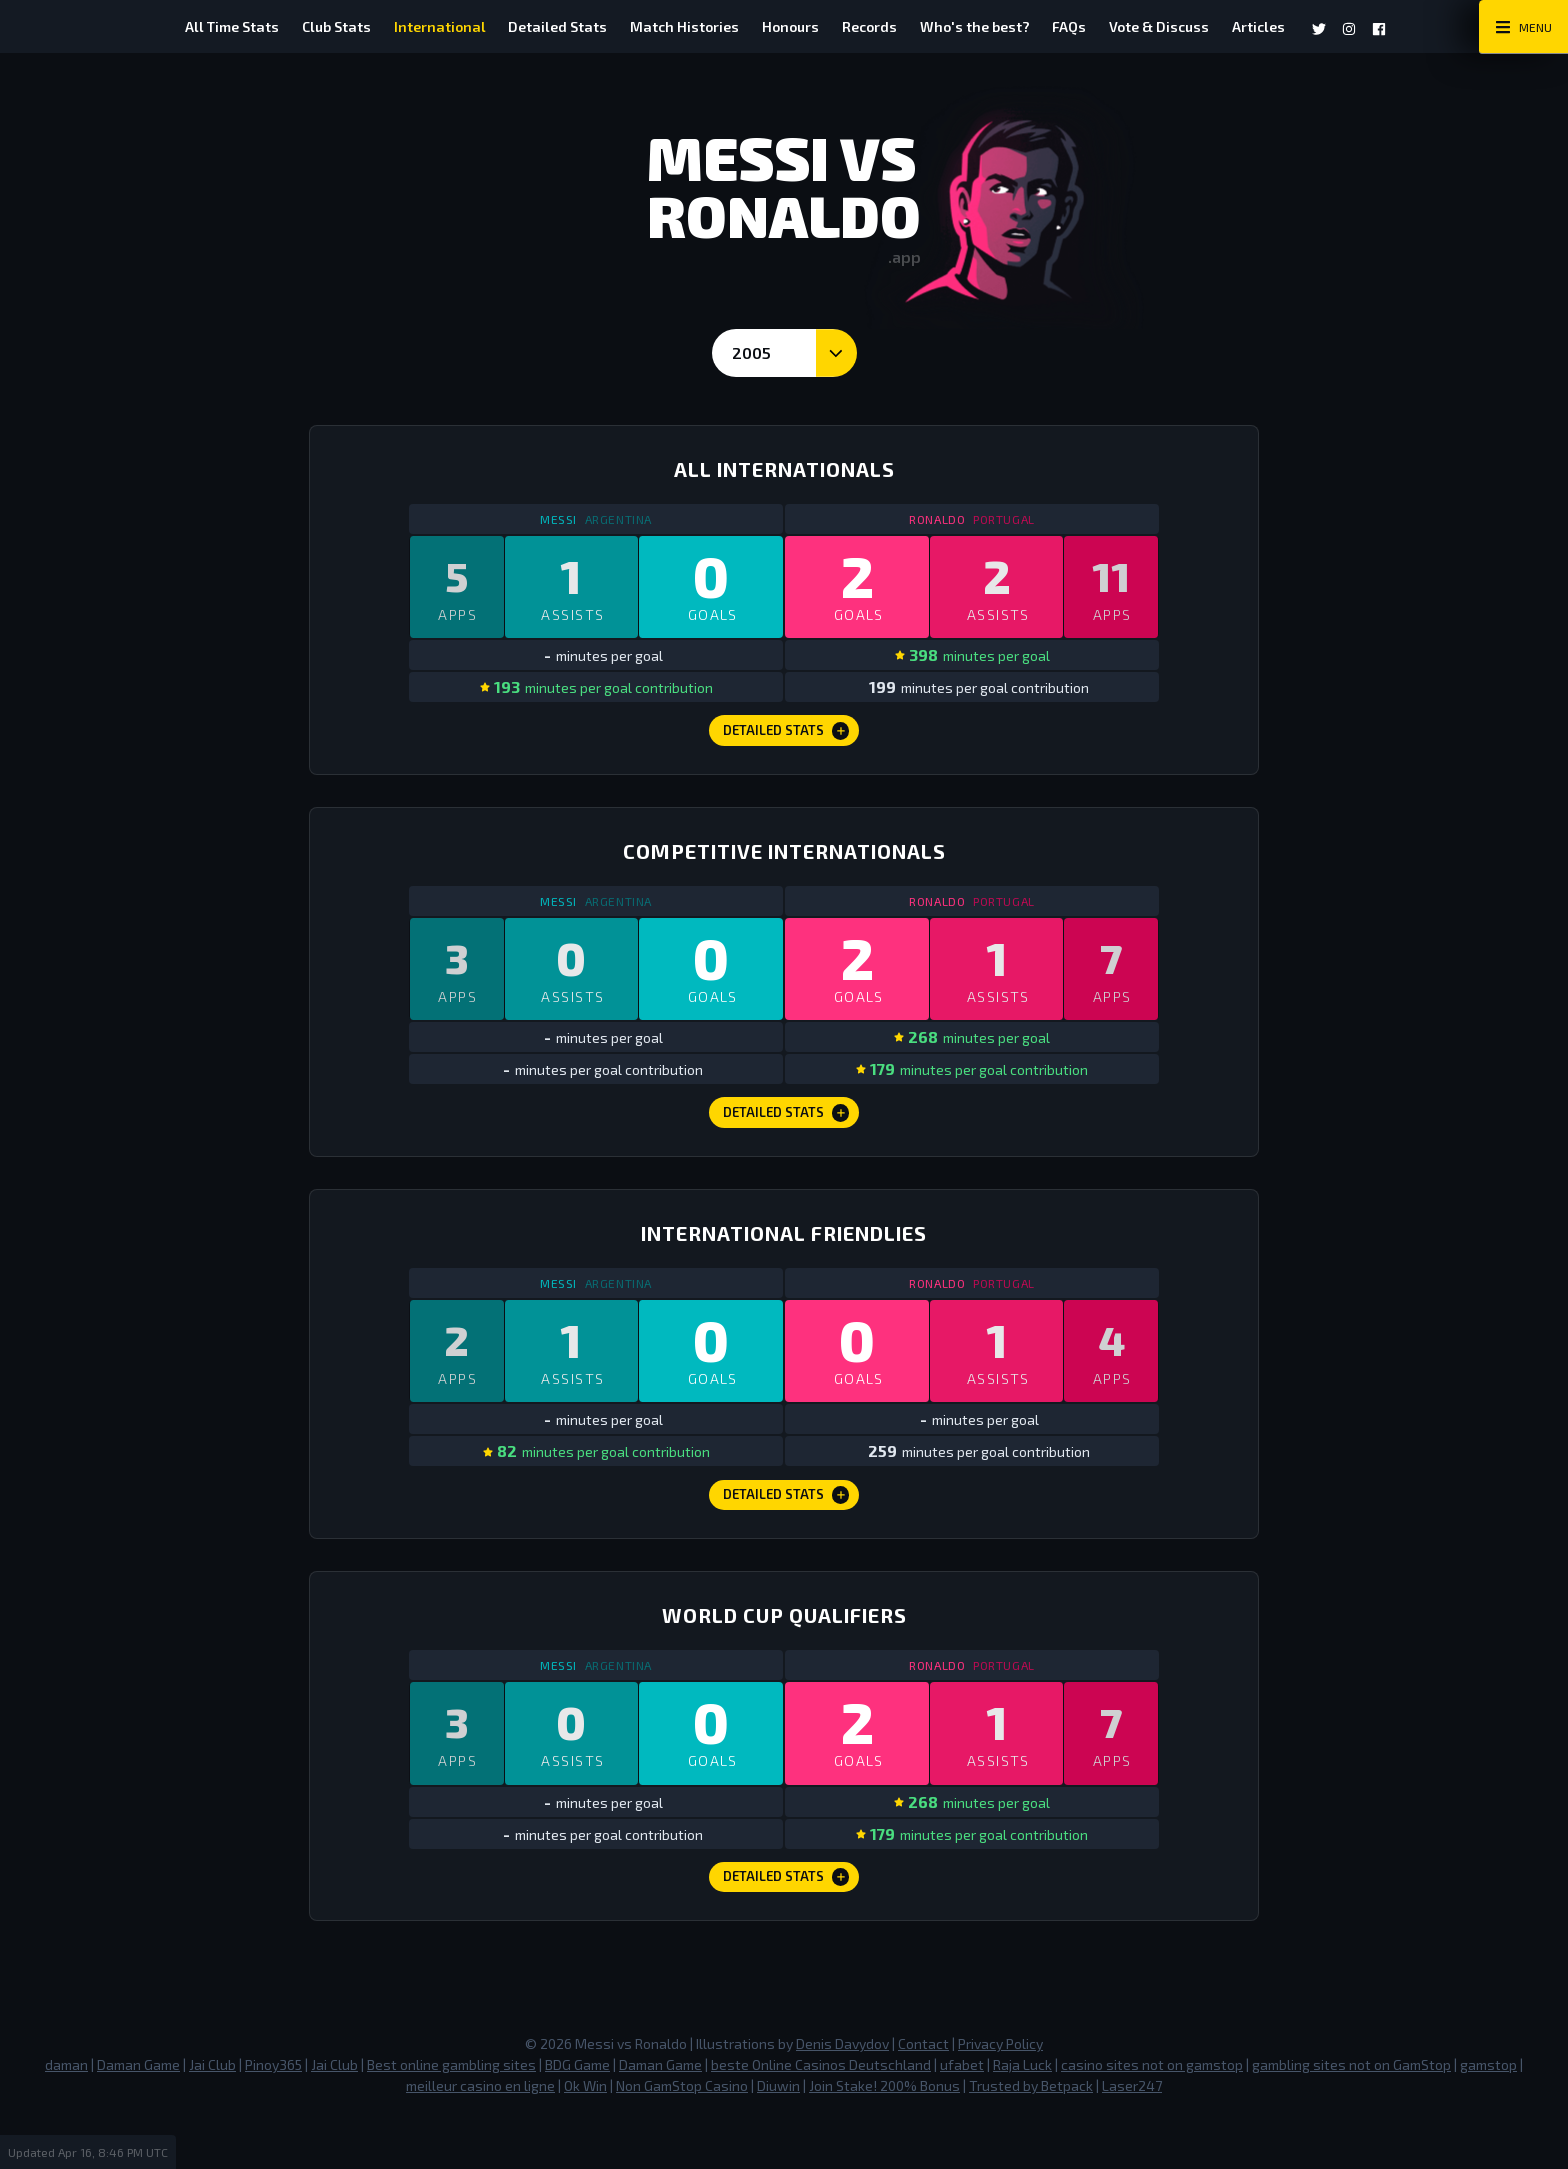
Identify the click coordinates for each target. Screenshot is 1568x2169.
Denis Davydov (842, 2096)
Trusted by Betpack (1031, 2138)
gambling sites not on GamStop (1351, 2117)
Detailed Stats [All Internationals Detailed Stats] (786, 741)
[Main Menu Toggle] (1523, 27)
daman (66, 2117)
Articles (1304, 26)
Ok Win (585, 2138)
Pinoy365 (273, 2117)
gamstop (1488, 2117)
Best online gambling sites (451, 2117)
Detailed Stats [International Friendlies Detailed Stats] (786, 1532)
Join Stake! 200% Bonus (884, 2138)
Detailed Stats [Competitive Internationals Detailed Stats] (786, 1136)
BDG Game (577, 2117)
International (412, 26)
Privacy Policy (1000, 2096)
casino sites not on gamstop (1152, 2117)
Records (878, 26)
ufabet (962, 2117)
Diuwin (778, 2138)
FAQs (1097, 26)
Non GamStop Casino (682, 2138)
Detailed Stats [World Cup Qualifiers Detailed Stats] (786, 1927)
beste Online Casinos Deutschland (821, 2117)
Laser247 (1132, 2138)
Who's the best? (993, 26)
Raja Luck (1022, 2117)
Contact (923, 2096)
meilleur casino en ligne (480, 2138)
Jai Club (212, 2117)
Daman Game (138, 2117)
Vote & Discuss (1196, 26)
